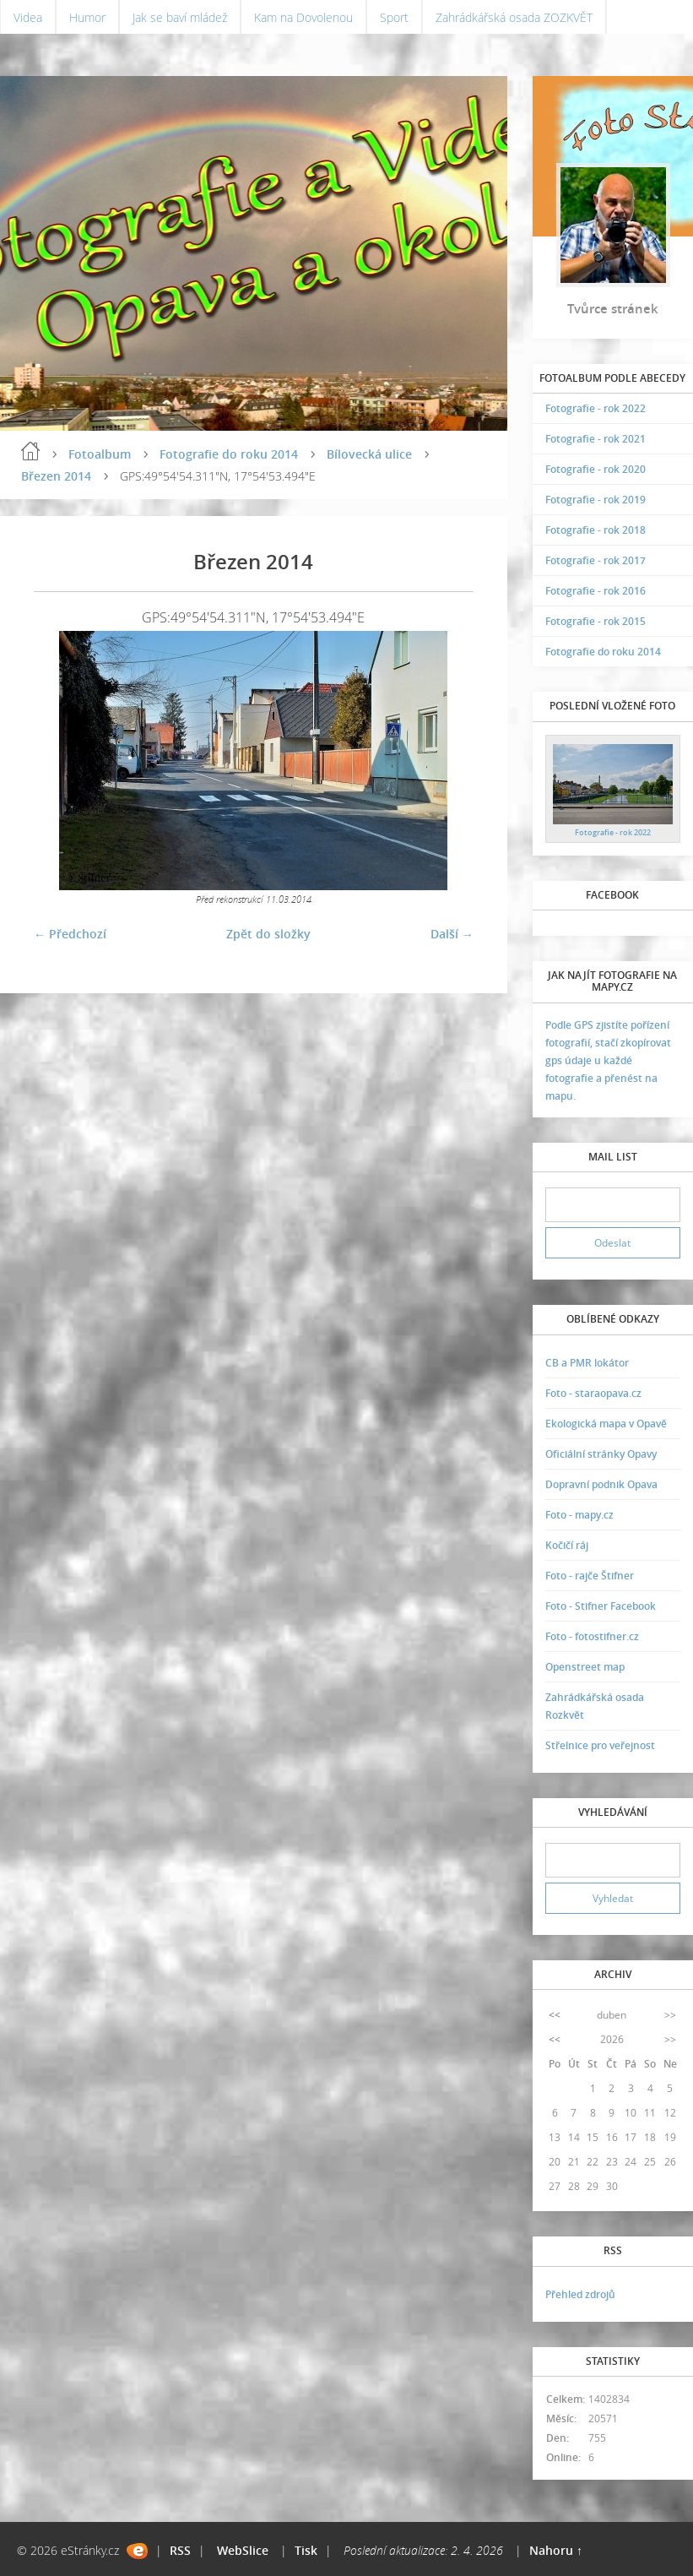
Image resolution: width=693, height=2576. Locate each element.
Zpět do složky (268, 934)
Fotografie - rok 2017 (595, 560)
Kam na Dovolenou (303, 17)
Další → (452, 934)
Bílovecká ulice (369, 454)
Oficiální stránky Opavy (601, 1454)
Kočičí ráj (566, 1545)
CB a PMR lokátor (587, 1363)
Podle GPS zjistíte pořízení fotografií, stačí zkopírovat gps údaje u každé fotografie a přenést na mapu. (608, 1060)
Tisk (306, 2550)
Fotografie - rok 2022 (595, 408)
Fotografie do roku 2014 (229, 454)
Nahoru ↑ (555, 2550)
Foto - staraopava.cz (593, 1393)
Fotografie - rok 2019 (595, 499)
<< (554, 2015)
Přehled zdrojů (580, 2294)
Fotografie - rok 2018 (595, 530)
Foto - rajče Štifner (589, 1575)
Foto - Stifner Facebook (600, 1606)
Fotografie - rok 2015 (595, 621)
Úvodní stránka (30, 451)
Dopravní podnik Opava (601, 1484)
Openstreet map (585, 1667)
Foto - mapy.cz (579, 1515)
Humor (87, 17)
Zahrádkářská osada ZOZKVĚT (514, 17)
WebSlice (242, 2550)
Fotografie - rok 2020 (595, 469)
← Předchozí (70, 934)
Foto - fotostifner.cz (592, 1636)
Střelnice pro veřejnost (600, 1745)
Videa (28, 17)
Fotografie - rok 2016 (595, 591)
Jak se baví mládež (180, 17)
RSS (180, 2550)
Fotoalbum (99, 454)
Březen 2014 (56, 476)
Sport (394, 17)
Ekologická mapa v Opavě (606, 1423)
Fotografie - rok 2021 (595, 439)
